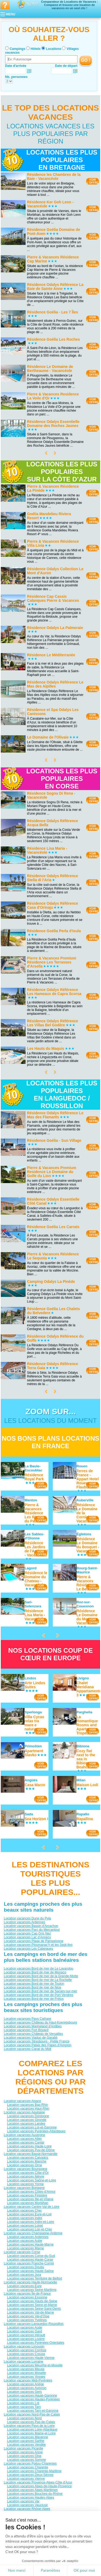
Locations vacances (52, 2558)
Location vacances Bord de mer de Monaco (35, 1972)
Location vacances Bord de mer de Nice (32, 1987)
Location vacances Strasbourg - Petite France (36, 2041)
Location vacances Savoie (25, 2539)
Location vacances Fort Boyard (26, 2030)
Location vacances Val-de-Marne (30, 2312)
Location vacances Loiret (25, 2225)
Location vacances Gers (24, 2391)
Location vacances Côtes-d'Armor (31, 2191)
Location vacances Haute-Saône (30, 2271)
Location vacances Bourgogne (25, 2169)
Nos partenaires (80, 2551)
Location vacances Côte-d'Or (27, 2172)
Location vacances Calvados (27, 2157)
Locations (53, 49)
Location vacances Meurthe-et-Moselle (34, 2365)
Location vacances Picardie (23, 2448)
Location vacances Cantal (25, 2142)
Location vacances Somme (26, 2459)
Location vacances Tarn (24, 2406)
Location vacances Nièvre (25, 2176)
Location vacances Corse (22, 2252)
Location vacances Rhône (25, 2535)
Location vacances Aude (24, 2327)
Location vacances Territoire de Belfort (34, 2278)
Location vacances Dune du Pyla (27, 1918)
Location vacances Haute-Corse (30, 2259)
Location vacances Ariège (25, 2384)
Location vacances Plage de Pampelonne (33, 1941)
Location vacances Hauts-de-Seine (32, 2301)
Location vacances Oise (24, 2456)
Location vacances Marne (25, 2248)
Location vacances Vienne (26, 2478)
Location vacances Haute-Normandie (30, 2282)
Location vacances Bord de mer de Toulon (34, 1984)
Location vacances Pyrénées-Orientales (35, 2342)
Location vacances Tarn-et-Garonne (32, 2410)
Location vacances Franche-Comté (29, 2263)
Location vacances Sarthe (25, 2440)
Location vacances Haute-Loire (29, 2146)
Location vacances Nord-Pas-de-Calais (32, 2414)
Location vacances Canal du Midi (27, 2049)
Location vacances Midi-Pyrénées (28, 2380)
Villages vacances (80, 2558)
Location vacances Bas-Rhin (27, 2104)
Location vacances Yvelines (27, 2320)
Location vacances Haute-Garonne (32, 2395)
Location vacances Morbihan (27, 2203)
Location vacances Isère (24, 2527)
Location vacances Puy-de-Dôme (31, 2150)
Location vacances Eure (24, 2286)
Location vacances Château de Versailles (33, 2033)
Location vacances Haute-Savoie (30, 2524)
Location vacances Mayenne (27, 2437)
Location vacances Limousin (24, 2346)
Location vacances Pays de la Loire (29, 2425)
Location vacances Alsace (22, 2101)
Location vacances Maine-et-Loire (31, 2433)
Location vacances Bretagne (24, 2187)
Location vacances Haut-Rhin (28, 2108)
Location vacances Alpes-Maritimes (32, 2490)
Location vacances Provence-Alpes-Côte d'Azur (38, 2482)
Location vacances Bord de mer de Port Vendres (38, 1995)
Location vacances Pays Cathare (27, 2018)
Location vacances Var (23, 2501)
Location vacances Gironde (26, 2119)
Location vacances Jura (24, 2274)
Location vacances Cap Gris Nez (27, 1933)
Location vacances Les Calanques (28, 1948)
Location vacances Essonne (27, 2297)
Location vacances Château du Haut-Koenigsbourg (40, 2022)
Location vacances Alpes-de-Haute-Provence (39, 2486)
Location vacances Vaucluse (27, 2505)
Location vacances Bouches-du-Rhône (34, 2493)
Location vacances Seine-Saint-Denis (34, 2308)
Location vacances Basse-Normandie (30, 2153)
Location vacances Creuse (26, 2354)
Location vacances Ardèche (27, 2516)
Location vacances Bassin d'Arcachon (31, 1926)
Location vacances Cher (24, 2210)
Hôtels (36, 49)
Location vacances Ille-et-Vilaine (30, 2199)
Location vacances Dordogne (28, 2116)
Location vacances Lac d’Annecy (27, 1937)
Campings (17, 49)
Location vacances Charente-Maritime (34, 2471)
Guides (50, 2561)
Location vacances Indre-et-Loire (30, 2221)
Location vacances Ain (23, 2512)
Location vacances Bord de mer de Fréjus (34, 1999)
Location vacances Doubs (25, 2267)
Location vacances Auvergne (24, 2135)
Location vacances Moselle (26, 2373)
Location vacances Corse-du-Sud (31, 2255)
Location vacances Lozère (25, 2339)
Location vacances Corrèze (26, 2350)
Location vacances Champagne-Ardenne (33, 2233)
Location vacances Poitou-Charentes (30, 2463)
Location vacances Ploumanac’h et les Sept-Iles (38, 1945)
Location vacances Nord (24, 2418)
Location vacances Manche (26, 2161)
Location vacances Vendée (26, 2444)
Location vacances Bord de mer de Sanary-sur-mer (40, 1991)
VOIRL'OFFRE (92, 181)
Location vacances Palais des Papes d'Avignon (37, 2045)
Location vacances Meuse (25, 2369)
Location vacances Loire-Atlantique (32, 2429)
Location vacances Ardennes (24, 1922)
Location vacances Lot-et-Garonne (32, 2127)
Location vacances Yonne (25, 2184)
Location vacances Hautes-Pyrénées (33, 2399)
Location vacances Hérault (26, 2335)
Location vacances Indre (24, 2218)
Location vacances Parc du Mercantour (32, 1930)
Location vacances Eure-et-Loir (29, 2214)
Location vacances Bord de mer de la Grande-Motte (41, 1976)
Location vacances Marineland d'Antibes (32, 2026)
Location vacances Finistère (27, 2195)
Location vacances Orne (24, 2165)
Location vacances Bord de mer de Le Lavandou (38, 1968)
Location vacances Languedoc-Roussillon (33, 2323)
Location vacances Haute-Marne (30, 2244)
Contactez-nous (54, 2551)
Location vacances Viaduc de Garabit (30, 2037)
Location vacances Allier (24, 2138)
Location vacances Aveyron (26, 2388)
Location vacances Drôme (25, 2520)
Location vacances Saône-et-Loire (31, 2180)
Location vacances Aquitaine (24, 2112)
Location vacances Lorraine (23, 2361)
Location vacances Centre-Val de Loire (31, 2206)
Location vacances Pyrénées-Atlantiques (36, 2131)
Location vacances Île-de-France (27, 2293)
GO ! (85, 60)
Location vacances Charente (27, 2467)
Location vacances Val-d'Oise (28, 2316)
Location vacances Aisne (25, 2452)
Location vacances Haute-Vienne (30, 2357)
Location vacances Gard (24, 2331)
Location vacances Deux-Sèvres (30, 2474)
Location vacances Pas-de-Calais (31, 2422)
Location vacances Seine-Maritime (31, 2289)
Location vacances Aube (24, 2240)
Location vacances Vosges (26, 2376)
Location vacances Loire (24, 2531)
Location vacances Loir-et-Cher (29, 2229)
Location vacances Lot (23, 2403)
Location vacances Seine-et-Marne (32, 2305)
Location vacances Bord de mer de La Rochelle (38, 1980)
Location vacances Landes (26, 2123)
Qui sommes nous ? (23, 2551)
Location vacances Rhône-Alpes (27, 2508)
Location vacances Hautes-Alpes (30, 2497)
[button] (11, 2566)
